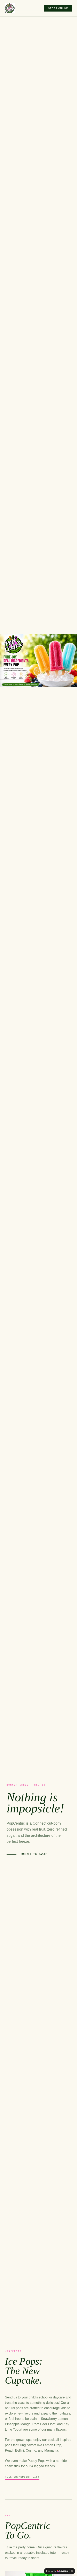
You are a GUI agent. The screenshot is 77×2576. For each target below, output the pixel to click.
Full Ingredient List (22, 2476)
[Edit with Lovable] (57, 2571)
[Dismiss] (72, 2571)
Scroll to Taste (34, 1854)
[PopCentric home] (10, 8)
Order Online (58, 8)
